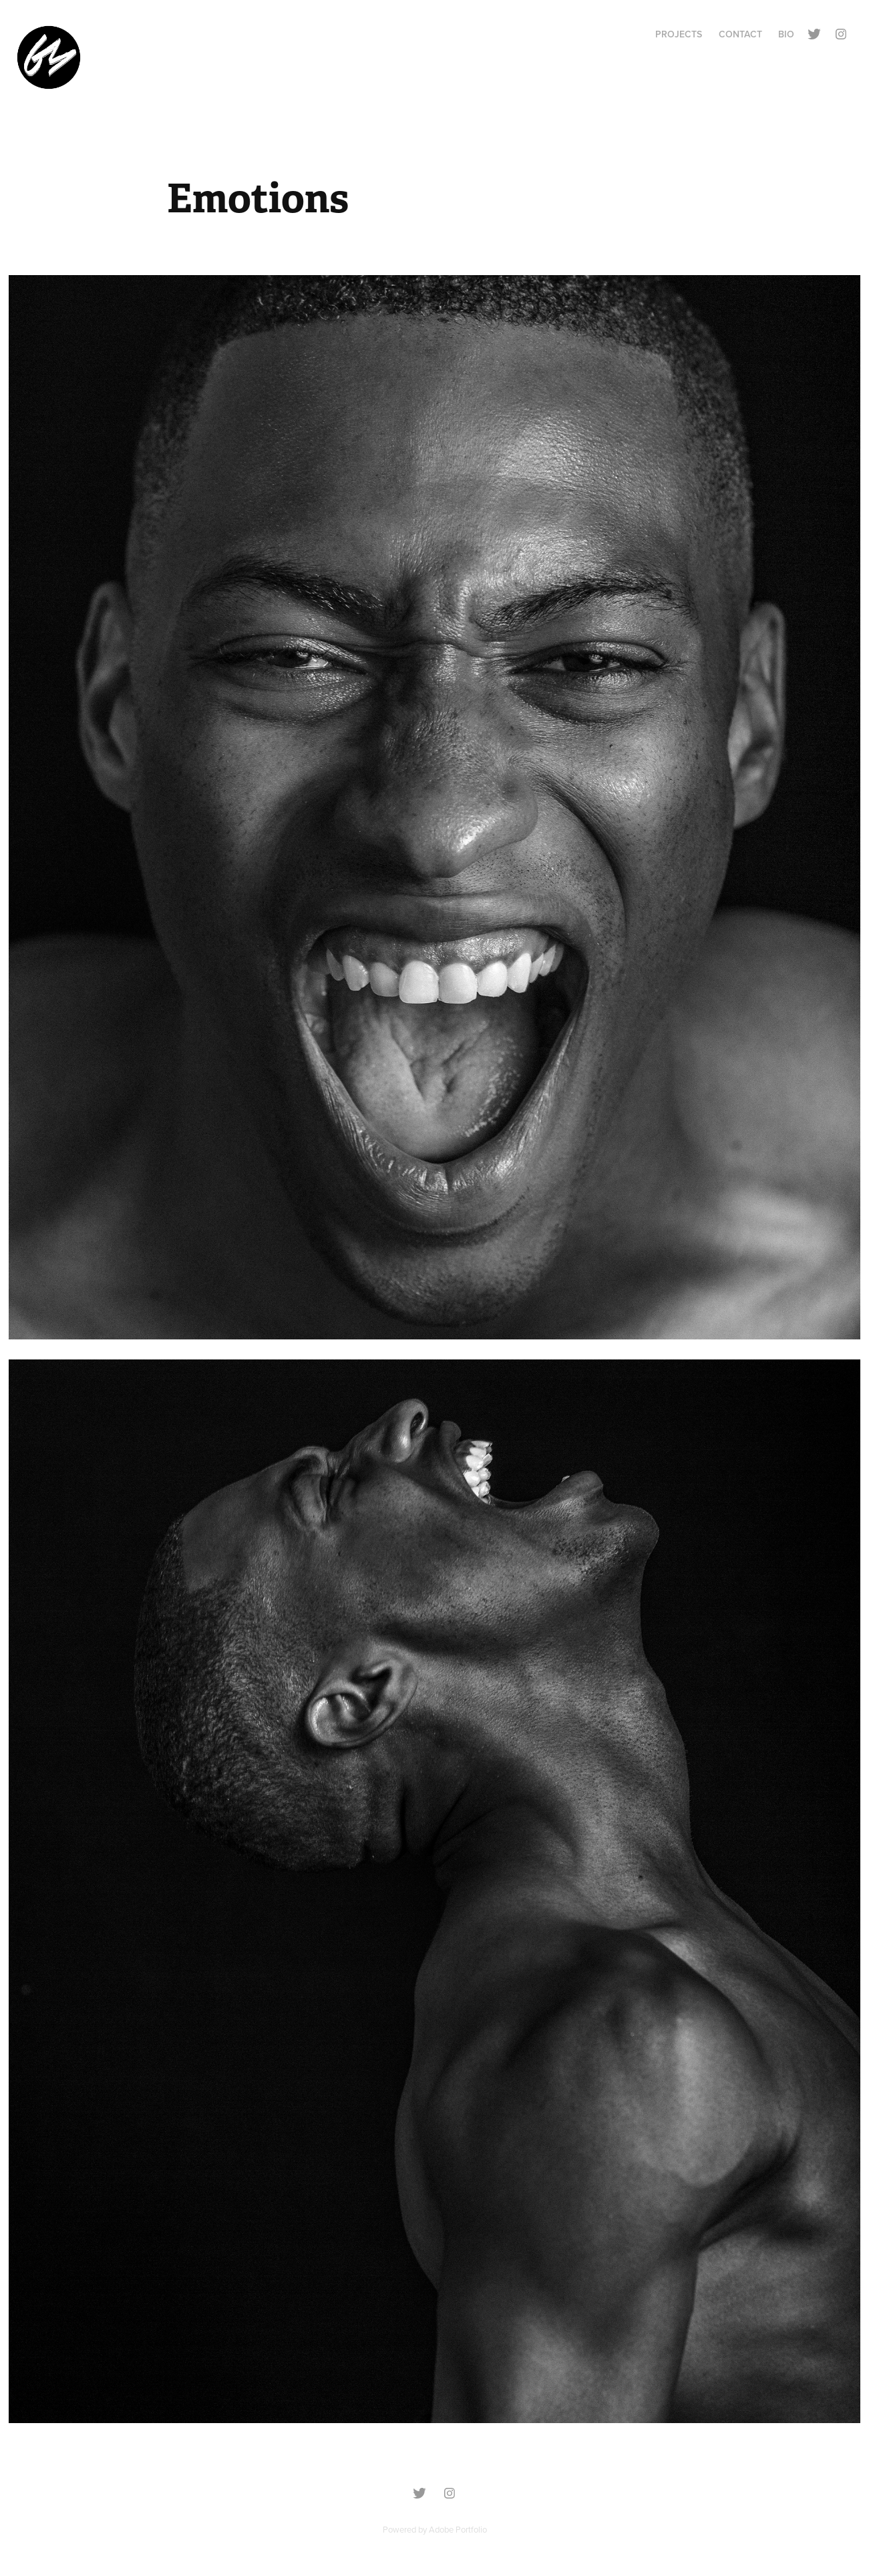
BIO (786, 34)
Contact (740, 34)
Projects (678, 34)
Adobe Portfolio (458, 2529)
